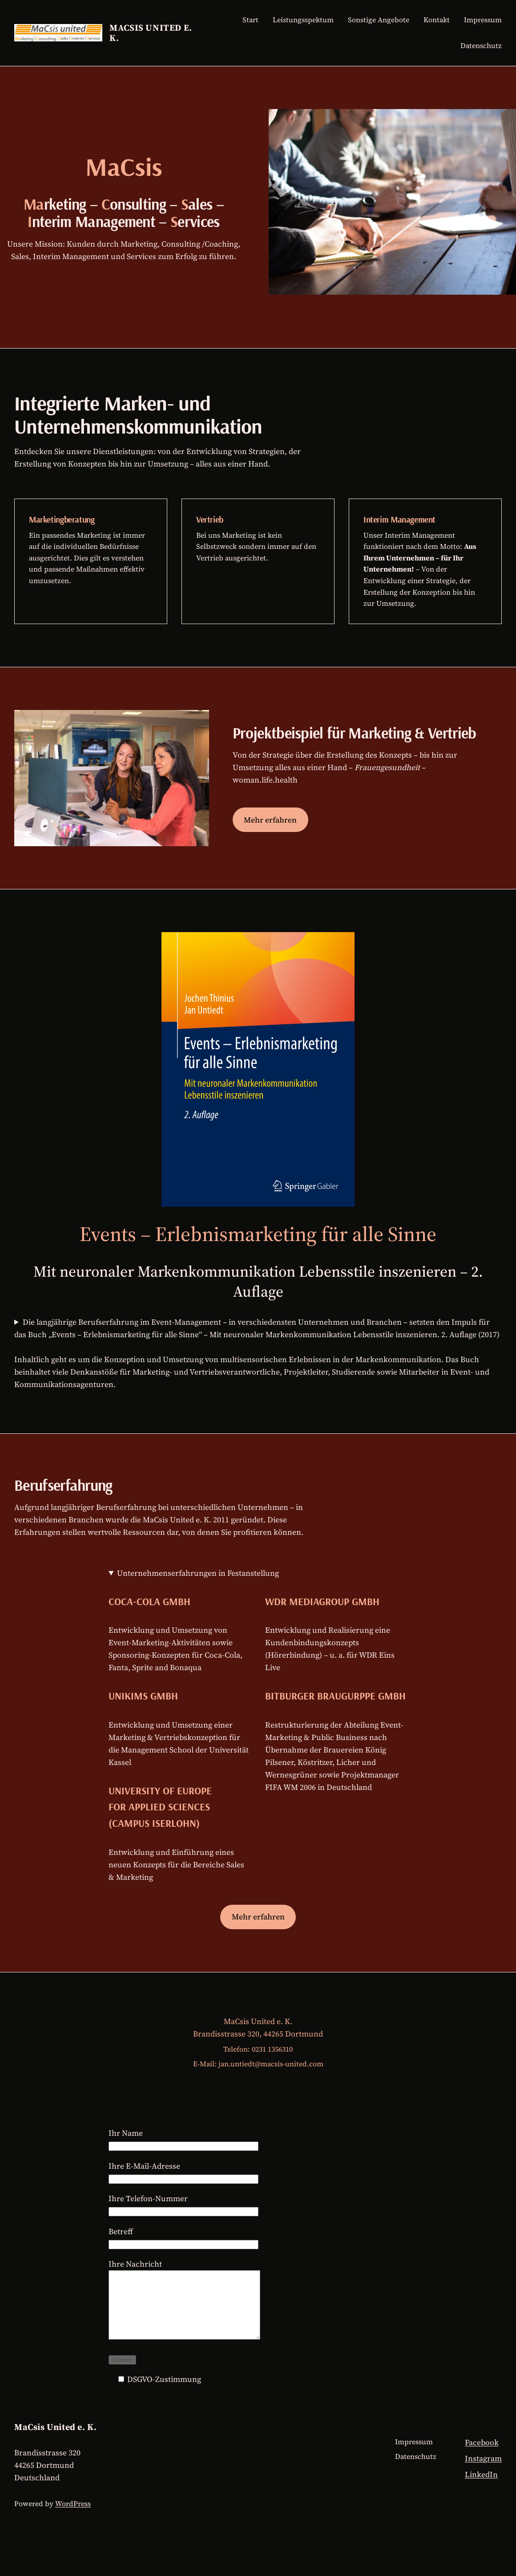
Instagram (483, 2471)
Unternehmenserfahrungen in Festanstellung (198, 1573)
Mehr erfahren (270, 820)
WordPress (73, 2517)
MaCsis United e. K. (150, 32)
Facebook (482, 2455)
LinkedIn (481, 2488)
